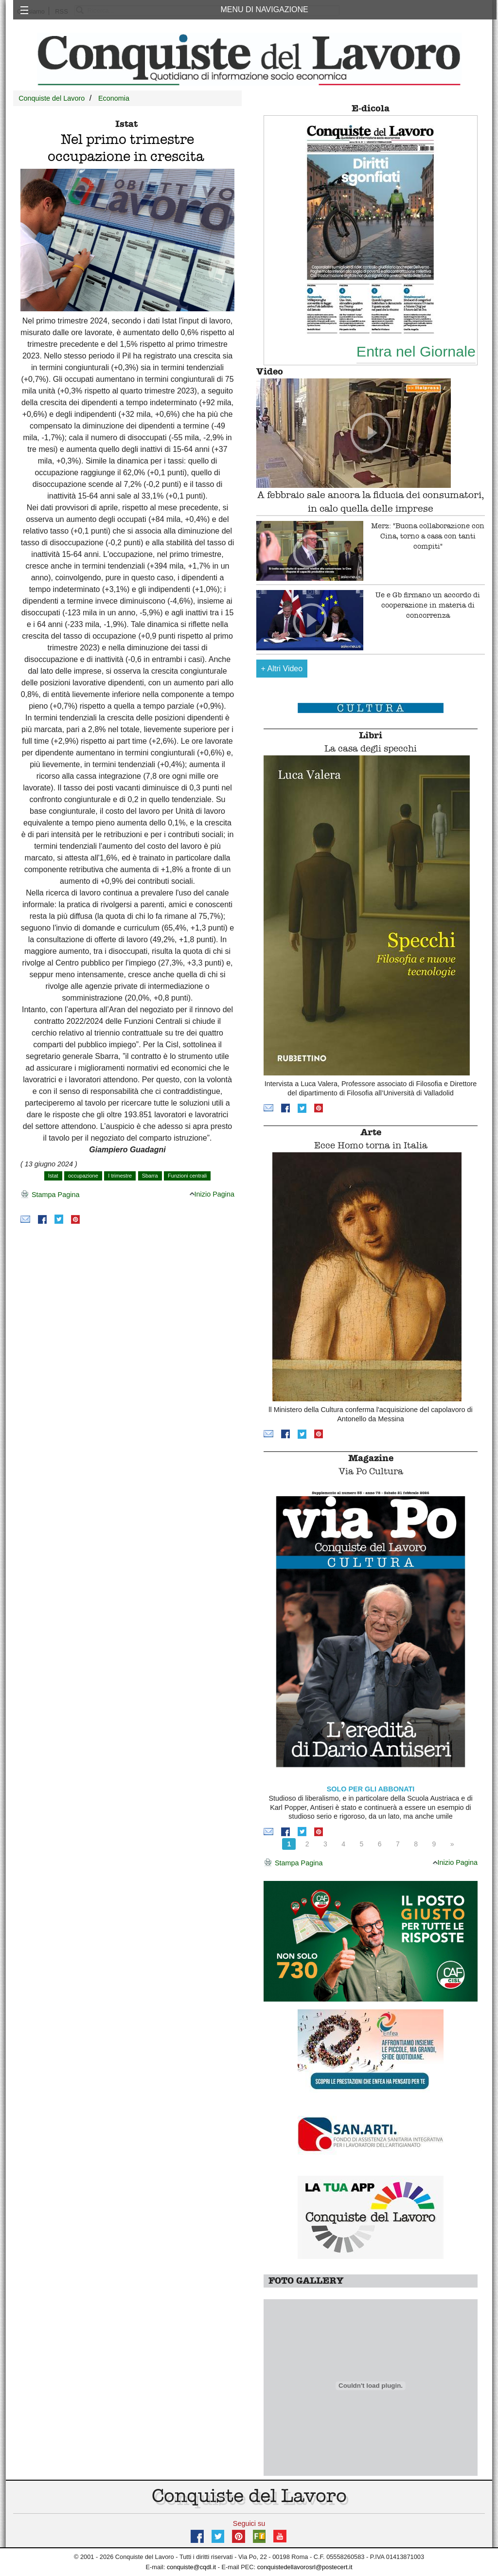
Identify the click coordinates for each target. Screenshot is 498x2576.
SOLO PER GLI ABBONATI (371, 1789)
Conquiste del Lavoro (51, 98)
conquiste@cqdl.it (191, 2567)
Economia (113, 98)
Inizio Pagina (212, 1194)
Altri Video (282, 668)
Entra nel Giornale (416, 351)
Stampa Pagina (49, 1195)
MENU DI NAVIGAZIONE (264, 9)
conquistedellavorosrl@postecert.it (305, 2567)
